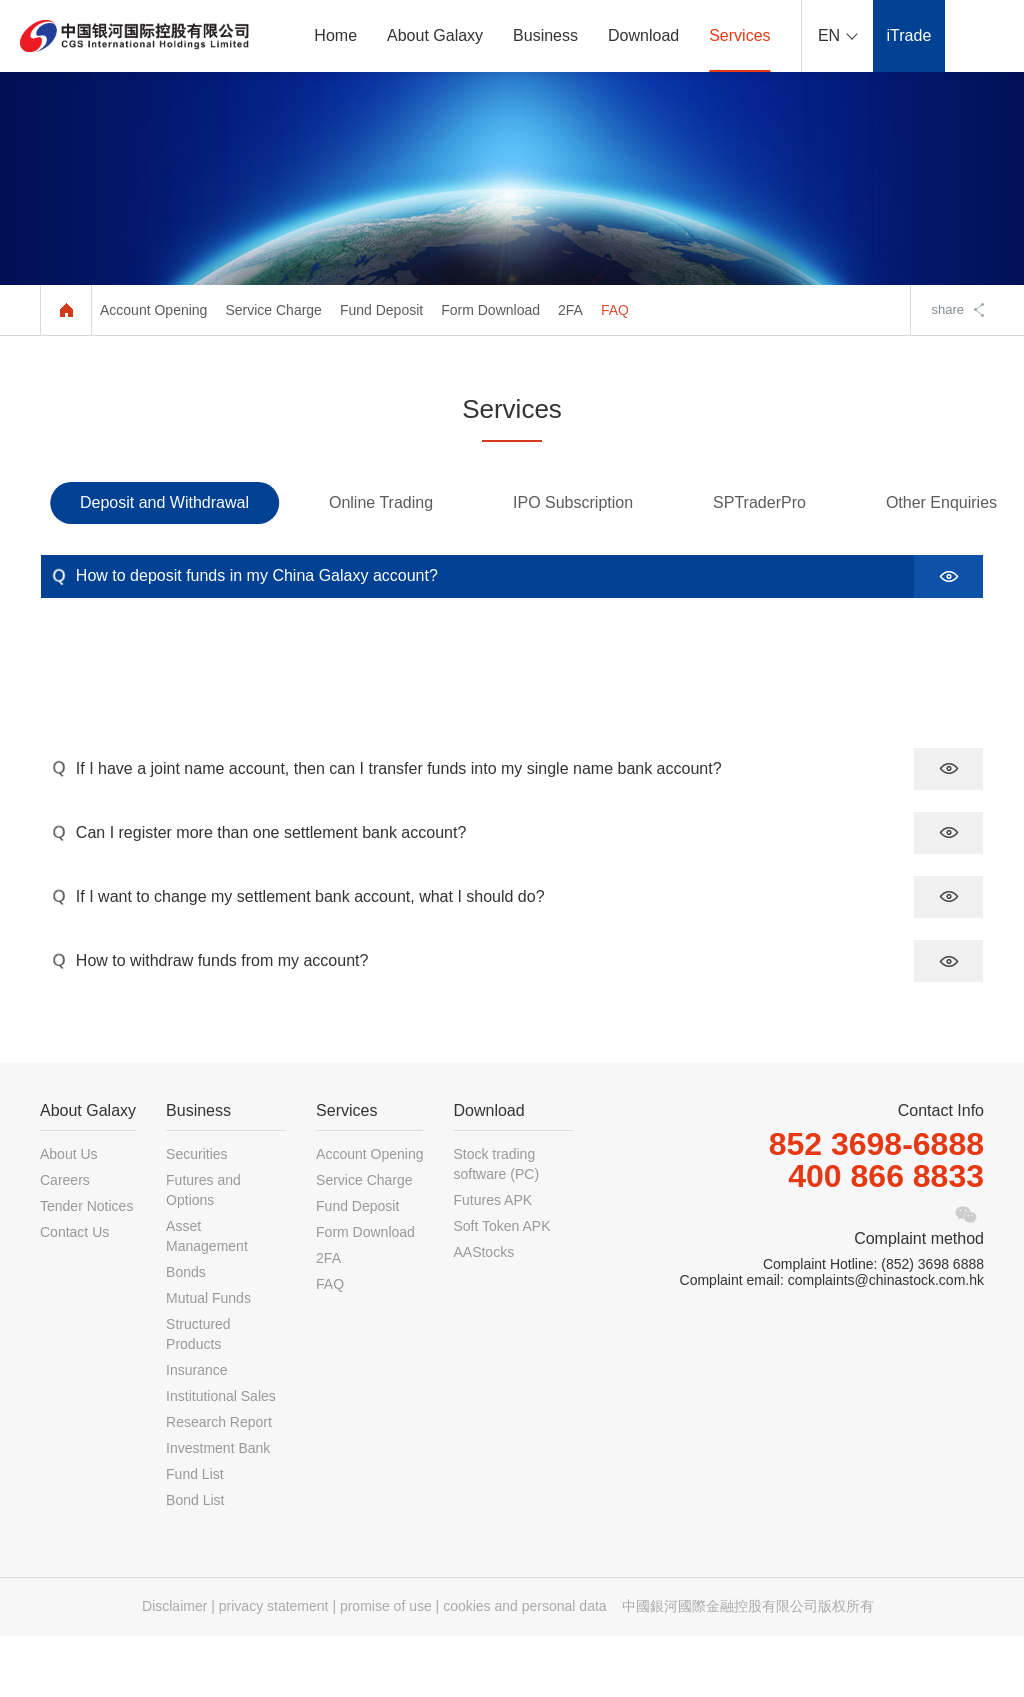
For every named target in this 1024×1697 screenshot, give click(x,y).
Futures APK (492, 1261)
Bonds (186, 1333)
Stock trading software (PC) (496, 1225)
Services (739, 35)
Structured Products (198, 1395)
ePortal (984, 35)
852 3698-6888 (876, 1205)
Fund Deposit (381, 310)
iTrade (909, 35)
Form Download (490, 310)
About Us (69, 1215)
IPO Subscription (573, 502)
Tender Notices (86, 1267)
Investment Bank (218, 1509)
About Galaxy (435, 35)
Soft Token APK (501, 1287)
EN (829, 35)
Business (545, 35)
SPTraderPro (759, 502)
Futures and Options (203, 1251)
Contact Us (74, 1293)
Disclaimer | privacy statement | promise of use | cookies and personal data (374, 1667)
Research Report (219, 1483)
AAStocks (483, 1313)
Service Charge (273, 310)
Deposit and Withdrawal (164, 502)
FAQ (615, 310)
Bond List (195, 1561)
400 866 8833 (886, 1237)
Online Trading (381, 502)
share (947, 309)
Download (643, 35)
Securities (196, 1215)
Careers (65, 1241)
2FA (570, 310)
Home (335, 35)
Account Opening (153, 310)
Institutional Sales (221, 1457)
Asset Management (207, 1297)
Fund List (195, 1535)
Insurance (196, 1431)
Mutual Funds (208, 1359)
